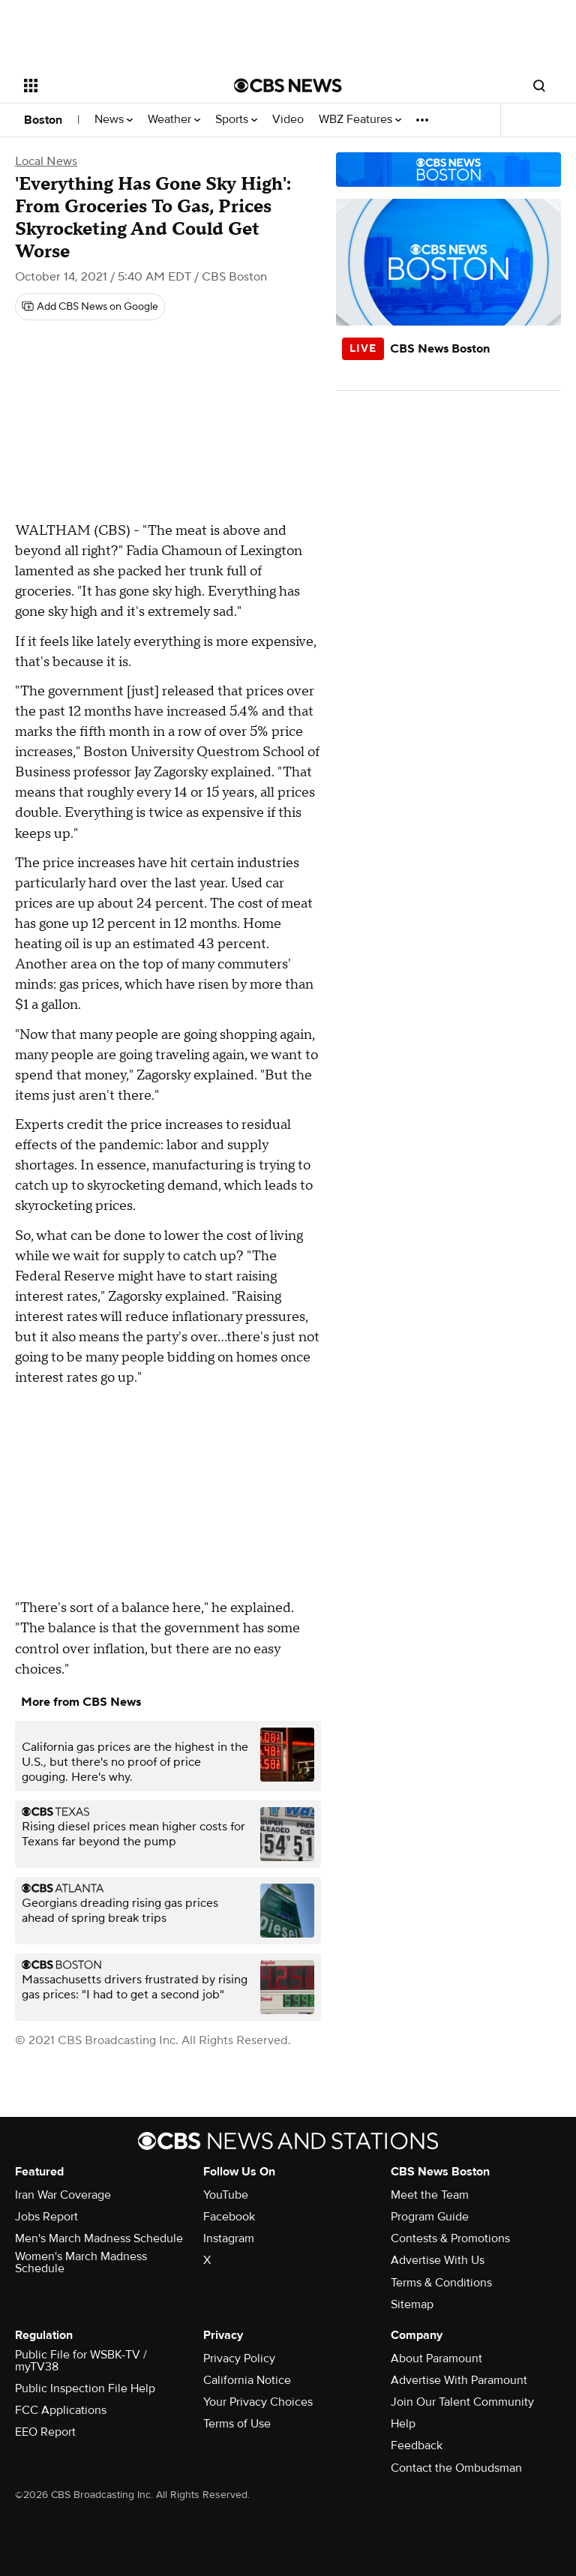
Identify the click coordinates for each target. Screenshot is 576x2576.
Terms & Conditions (441, 2283)
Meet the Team (430, 2195)
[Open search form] (539, 85)
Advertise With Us (437, 2260)
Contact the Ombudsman (456, 2468)
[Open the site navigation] (112, 85)
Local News (46, 161)
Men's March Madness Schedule (99, 2238)
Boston (43, 120)
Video (288, 120)
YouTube (225, 2195)
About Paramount (436, 2358)
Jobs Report (46, 2217)
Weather (174, 120)
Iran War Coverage (63, 2195)
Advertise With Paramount (459, 2380)
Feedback (416, 2445)
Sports (236, 120)
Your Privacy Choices (258, 2402)
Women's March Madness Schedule (81, 2262)
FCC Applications (60, 2410)
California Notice (247, 2380)
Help (403, 2424)
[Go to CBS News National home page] (288, 85)
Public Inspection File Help (85, 2388)
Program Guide (430, 2217)
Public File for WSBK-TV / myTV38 (81, 2361)
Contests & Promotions (450, 2238)
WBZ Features (360, 120)
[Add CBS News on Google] (90, 306)
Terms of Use (237, 2424)
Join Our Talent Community (462, 2402)
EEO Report (45, 2432)
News (113, 120)
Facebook (229, 2217)
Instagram (228, 2238)
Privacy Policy (239, 2358)
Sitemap (412, 2304)
